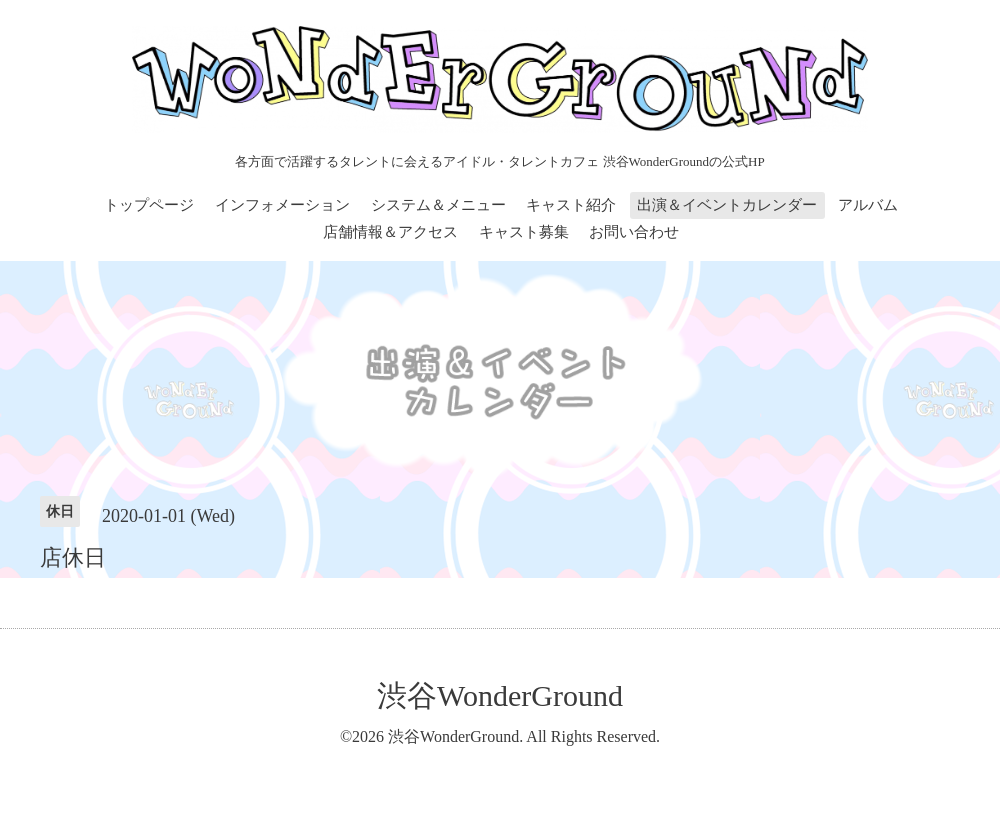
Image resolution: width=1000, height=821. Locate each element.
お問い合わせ (634, 232)
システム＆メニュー (438, 205)
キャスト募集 (524, 232)
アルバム (868, 205)
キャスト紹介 (571, 205)
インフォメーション (282, 205)
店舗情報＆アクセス (390, 232)
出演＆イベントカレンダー (727, 205)
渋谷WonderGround (500, 695)
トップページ (149, 205)
